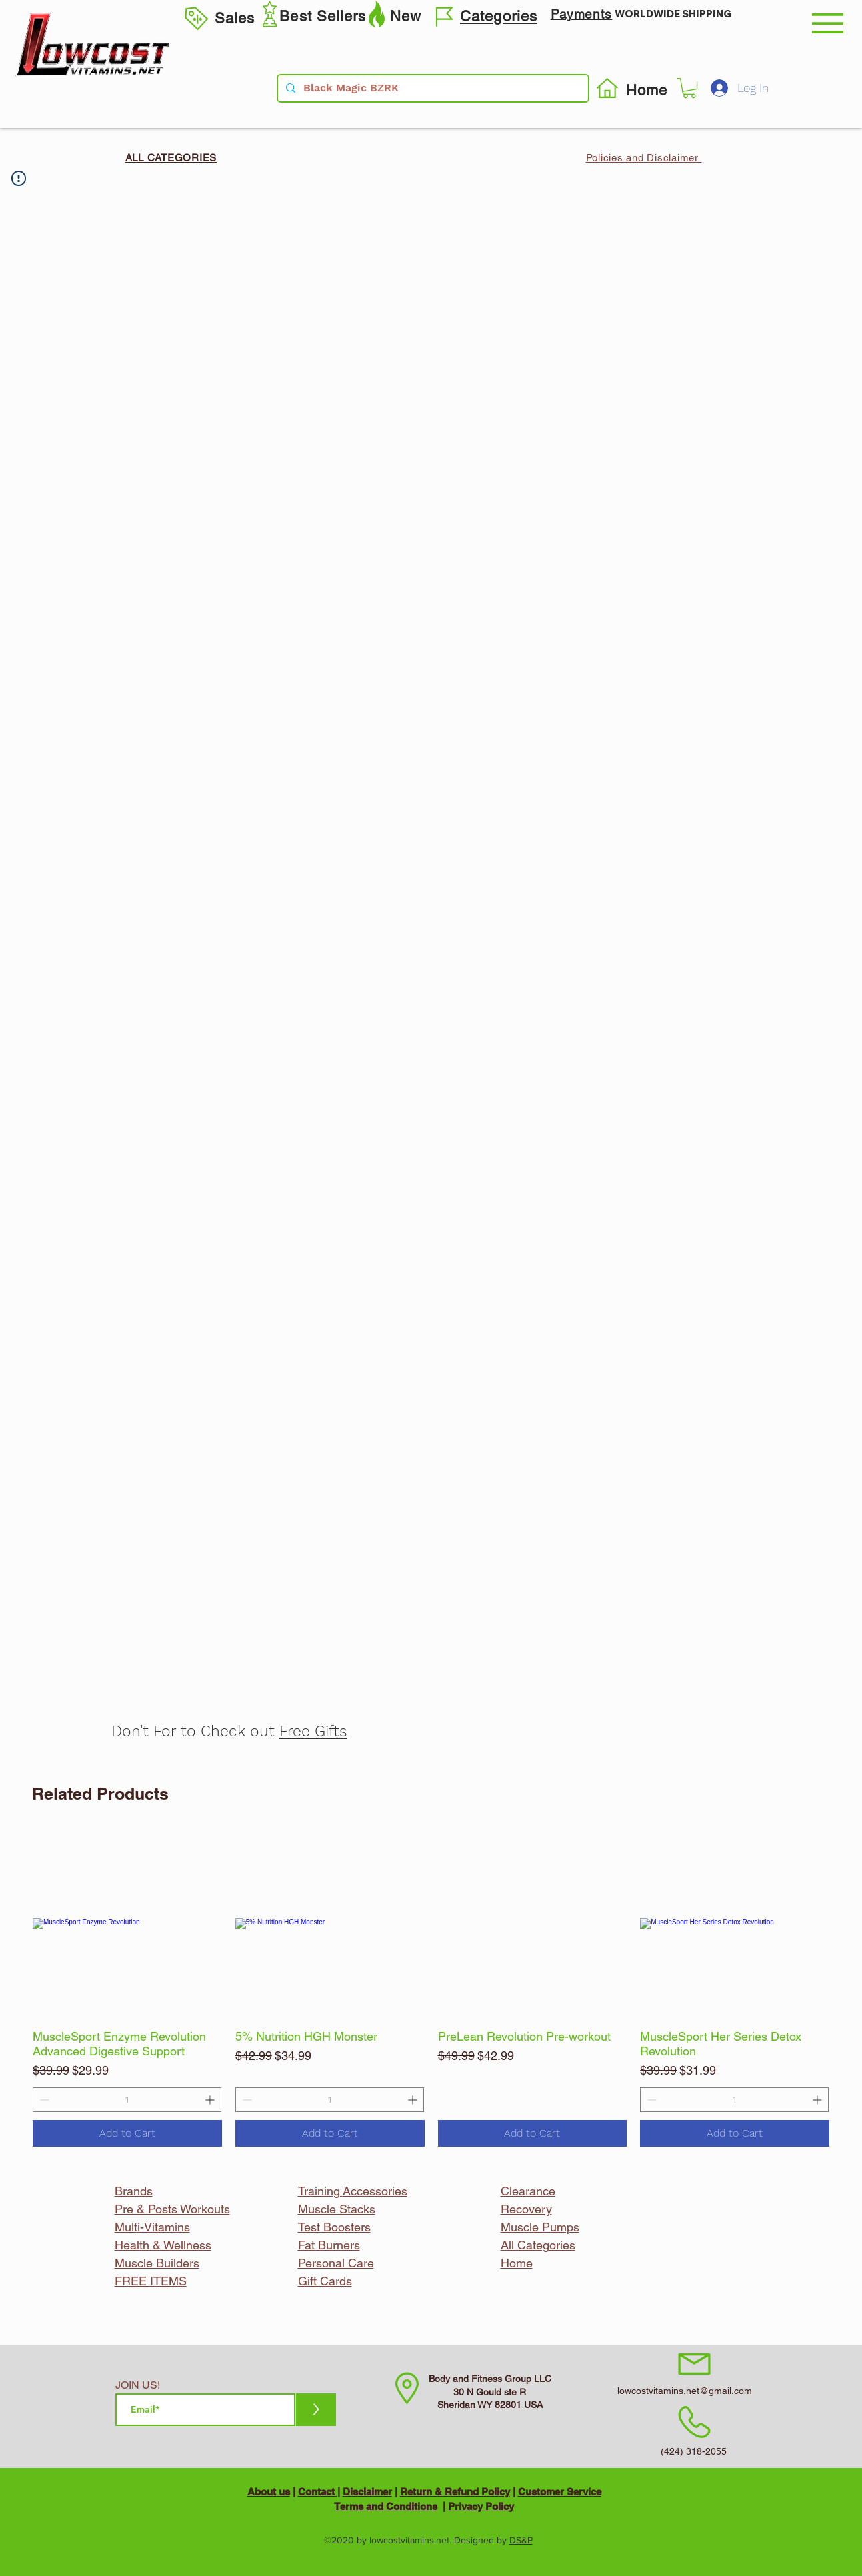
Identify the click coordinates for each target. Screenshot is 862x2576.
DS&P (521, 2540)
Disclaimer (367, 2491)
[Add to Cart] (127, 2133)
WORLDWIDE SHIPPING (673, 13)
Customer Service (559, 2491)
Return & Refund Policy (455, 2491)
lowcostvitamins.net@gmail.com (684, 2390)
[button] (827, 23)
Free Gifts (313, 1731)
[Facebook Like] (644, 1073)
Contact (317, 2491)
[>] (316, 2409)
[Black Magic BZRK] (431, 88)
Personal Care (336, 2263)
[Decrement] (43, 2099)
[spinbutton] (127, 2099)
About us (268, 2491)
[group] (431, 1987)
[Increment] (211, 2099)
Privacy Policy (481, 2506)
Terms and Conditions (385, 2506)
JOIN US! (137, 2385)
